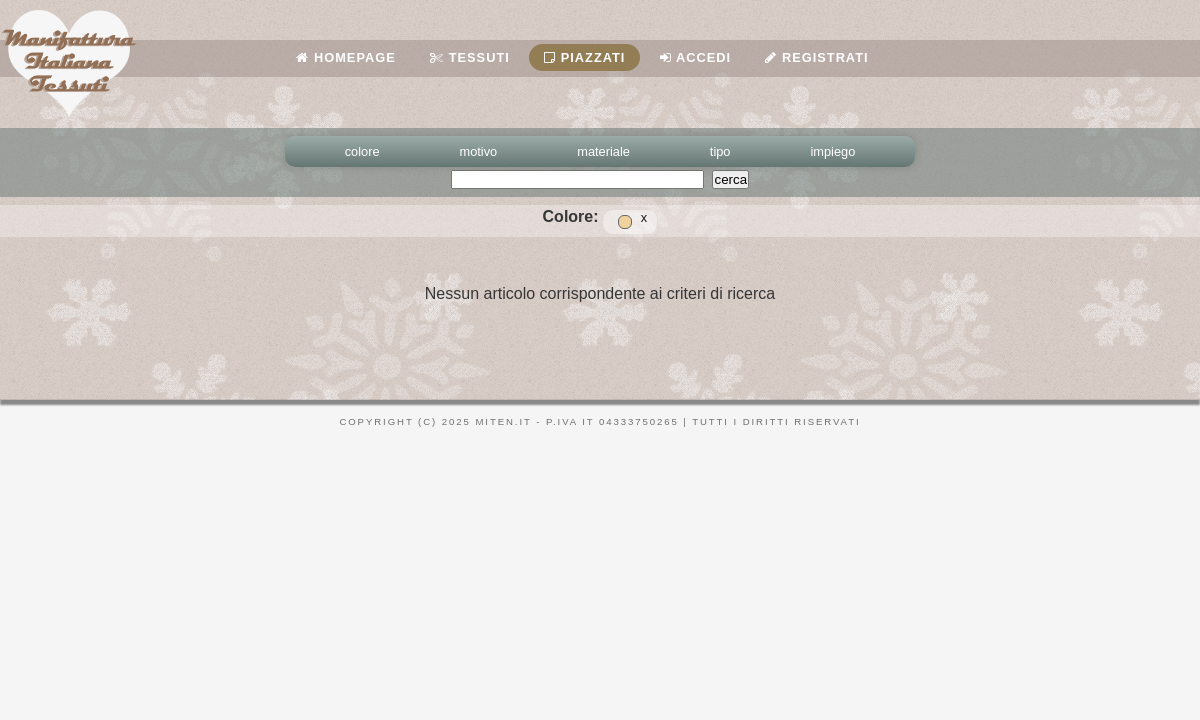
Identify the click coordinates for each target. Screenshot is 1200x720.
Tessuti (470, 57)
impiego (833, 151)
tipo (720, 151)
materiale (603, 151)
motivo (479, 151)
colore (362, 151)
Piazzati (584, 57)
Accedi (695, 57)
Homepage (345, 57)
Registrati (816, 57)
